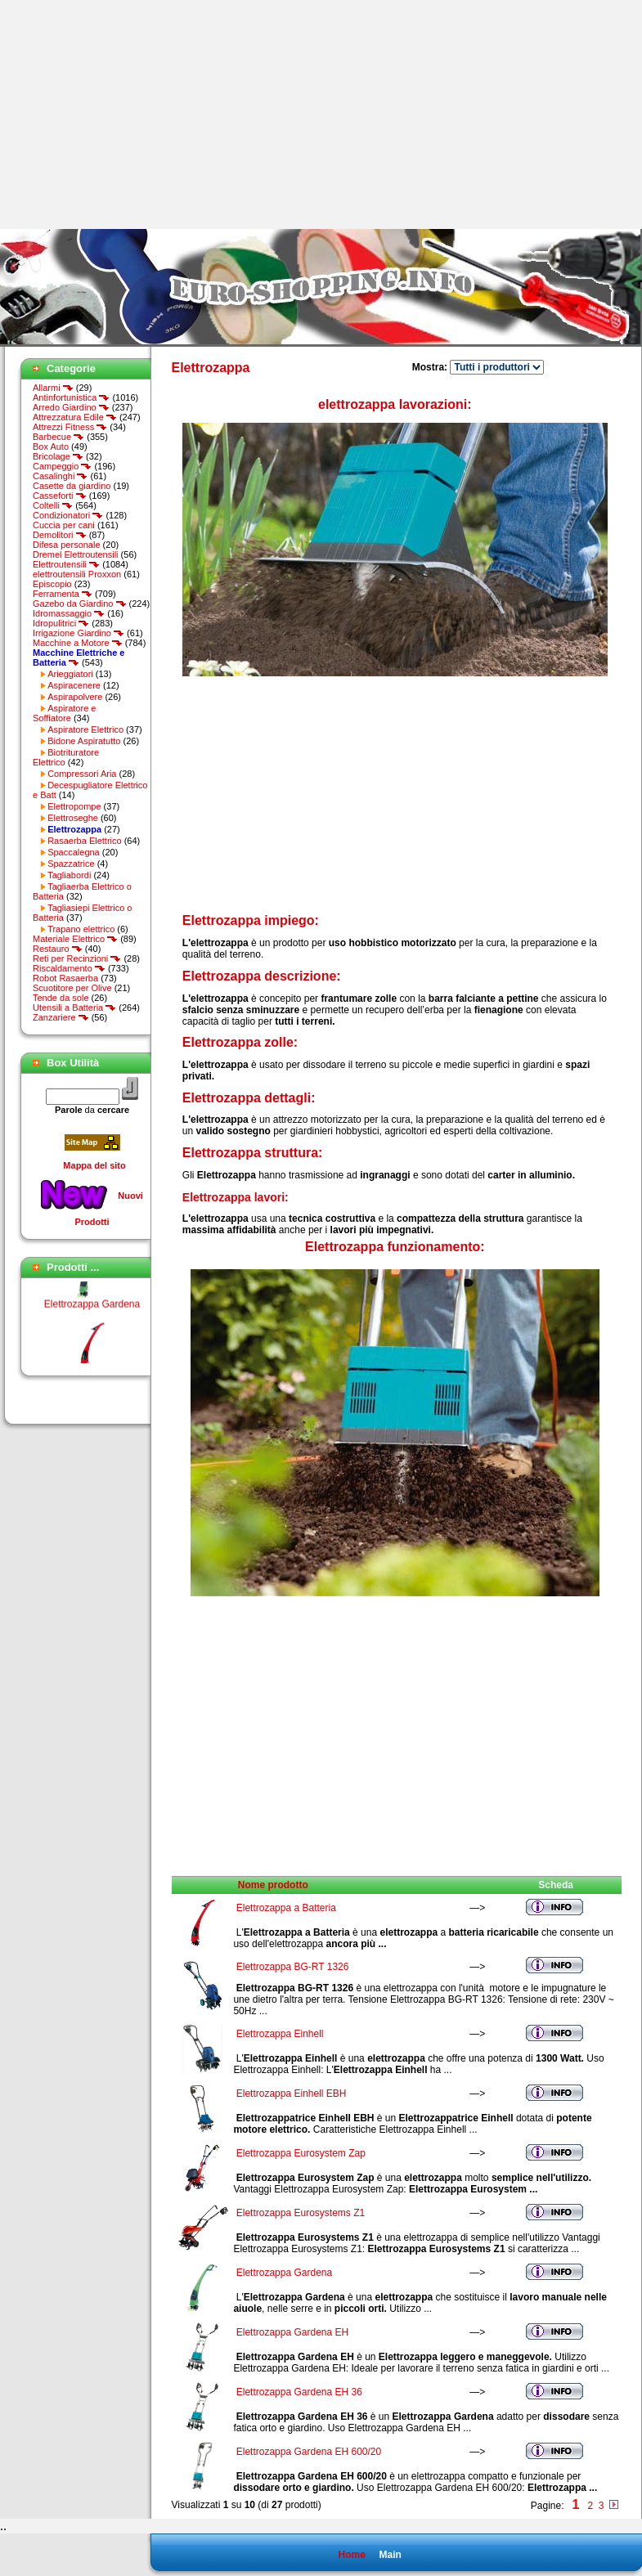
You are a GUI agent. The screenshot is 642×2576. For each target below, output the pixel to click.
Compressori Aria (81, 774)
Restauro (58, 949)
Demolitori (60, 535)
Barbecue (58, 437)
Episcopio (52, 584)
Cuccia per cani (64, 525)
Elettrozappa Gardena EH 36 (299, 2392)
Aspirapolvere (74, 697)
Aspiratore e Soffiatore (64, 713)
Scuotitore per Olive (72, 988)
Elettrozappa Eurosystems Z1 (300, 2213)
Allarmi (53, 388)
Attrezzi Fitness (70, 427)
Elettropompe (74, 806)
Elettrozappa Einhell (280, 2034)
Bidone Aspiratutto (83, 741)
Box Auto (51, 446)
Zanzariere (61, 1017)
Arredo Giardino (71, 407)
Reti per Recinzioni (77, 958)
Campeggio (62, 466)
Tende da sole (61, 998)
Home (351, 2554)
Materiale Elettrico (75, 939)
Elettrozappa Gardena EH (292, 2332)
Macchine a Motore (78, 643)
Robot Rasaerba (65, 978)
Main (390, 2554)
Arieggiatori (70, 674)
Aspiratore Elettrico (85, 729)
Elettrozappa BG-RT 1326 (292, 1966)
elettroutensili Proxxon (77, 574)
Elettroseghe (72, 818)
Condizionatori (68, 515)
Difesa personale (67, 545)
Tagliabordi (69, 875)
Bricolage (58, 456)
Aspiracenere (74, 685)
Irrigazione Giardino (78, 633)
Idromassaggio (69, 613)
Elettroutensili (66, 564)
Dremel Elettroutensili (76, 554)
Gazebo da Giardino (80, 603)
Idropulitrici (61, 623)
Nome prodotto (273, 1885)
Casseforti (60, 495)
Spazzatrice (70, 863)
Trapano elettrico (80, 929)
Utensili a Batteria (74, 1007)
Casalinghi (60, 476)
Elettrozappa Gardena (92, 1310)
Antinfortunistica (71, 397)
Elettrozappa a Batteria (286, 1908)
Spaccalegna (73, 852)
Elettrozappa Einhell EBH (291, 2093)
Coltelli (53, 505)
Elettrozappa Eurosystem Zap (301, 2153)
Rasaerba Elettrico (84, 841)
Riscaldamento (69, 968)
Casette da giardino (71, 486)
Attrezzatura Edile (75, 417)
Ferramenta (62, 594)
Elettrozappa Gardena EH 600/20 (308, 2451)
